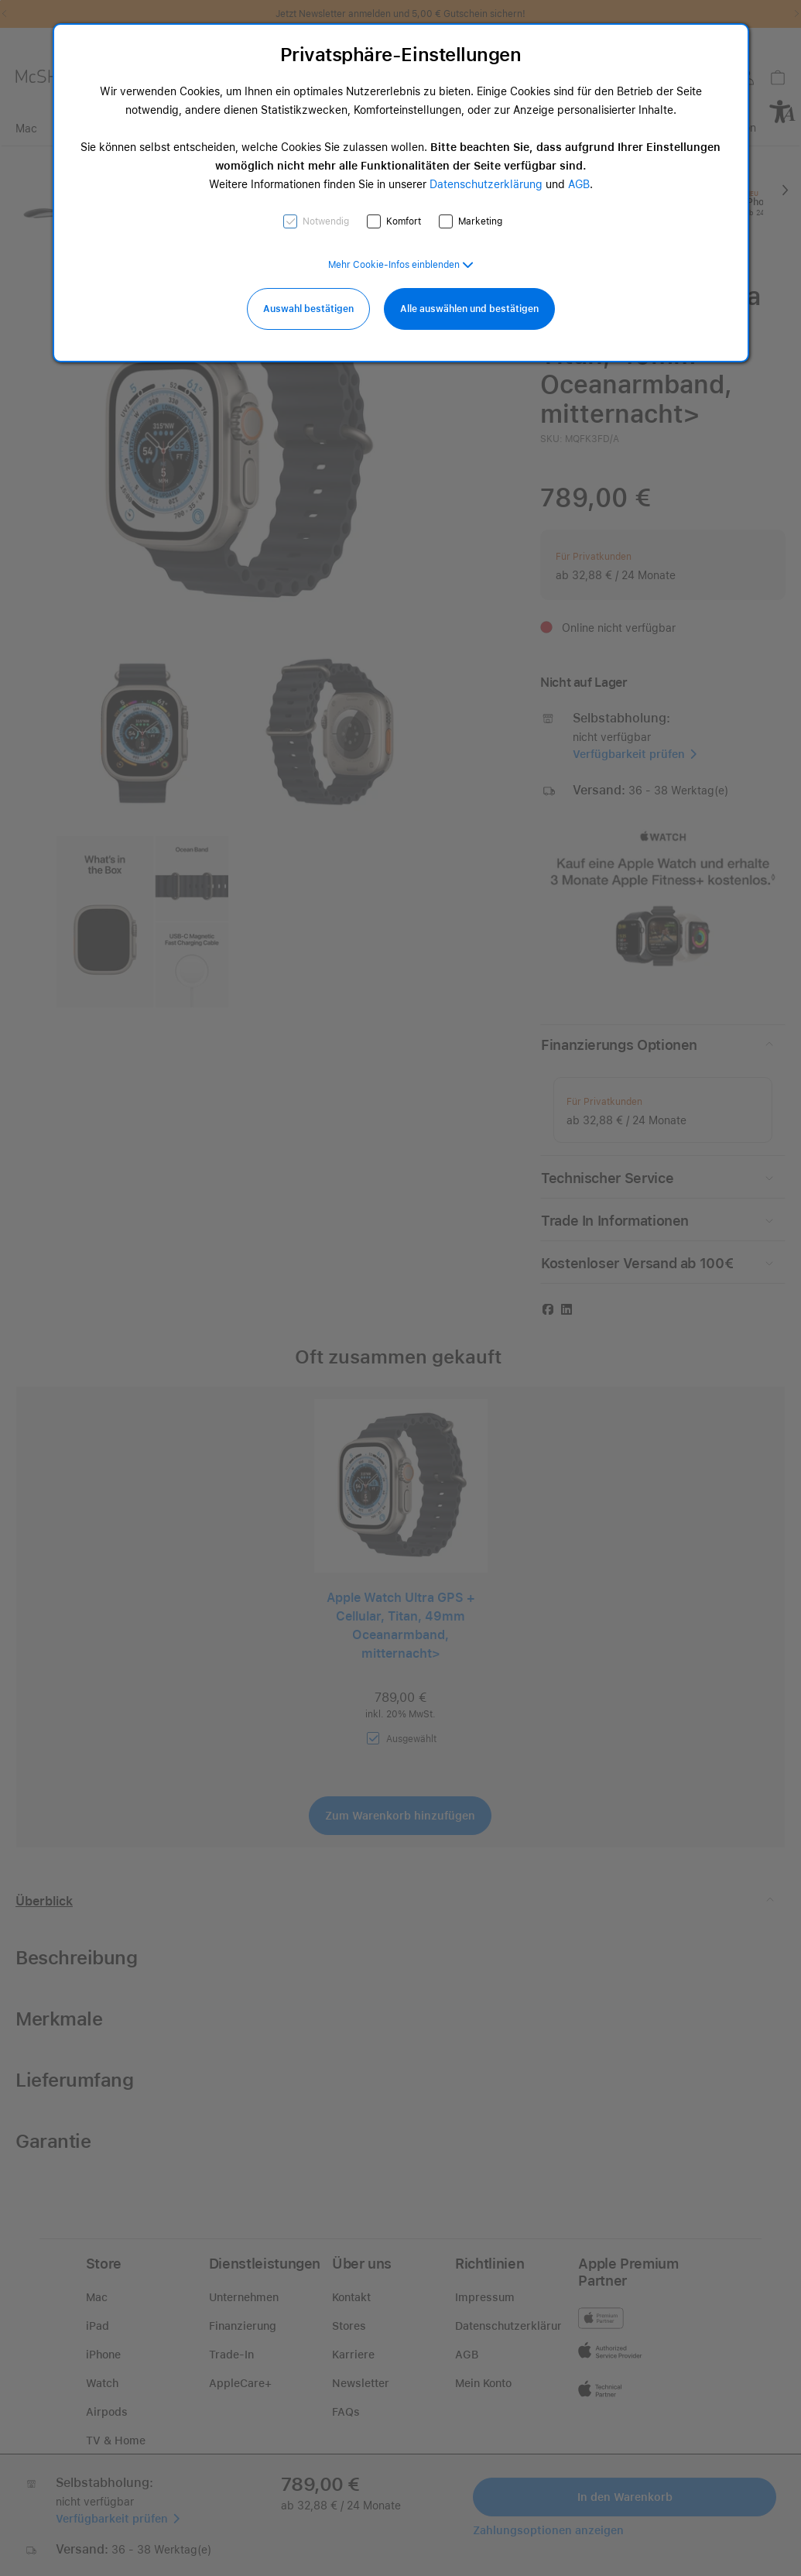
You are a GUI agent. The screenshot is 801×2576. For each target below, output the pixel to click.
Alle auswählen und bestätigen (469, 309)
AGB (579, 184)
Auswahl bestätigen (308, 309)
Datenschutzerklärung (486, 184)
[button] (401, 264)
